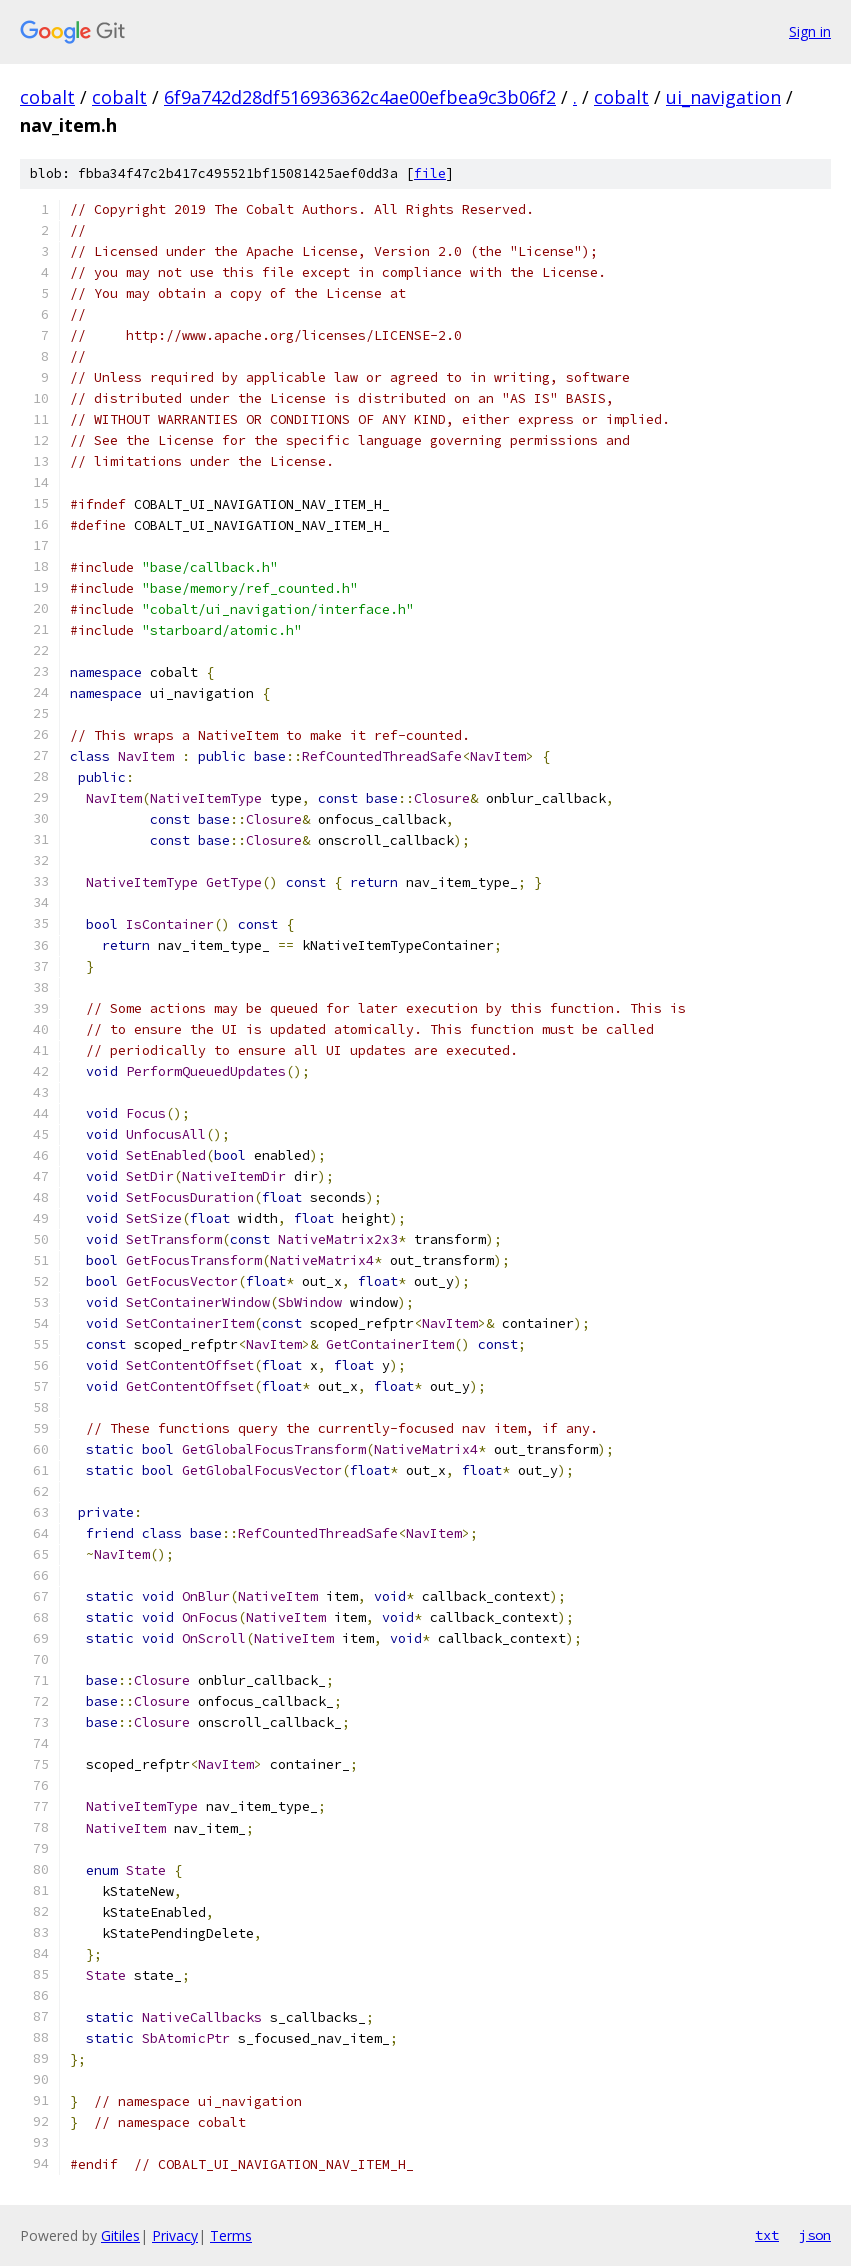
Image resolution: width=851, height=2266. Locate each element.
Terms (231, 2235)
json (815, 2235)
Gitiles (120, 2235)
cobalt (47, 97)
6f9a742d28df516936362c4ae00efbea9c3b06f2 (360, 97)
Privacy (175, 2235)
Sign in (810, 31)
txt (767, 2235)
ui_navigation (723, 97)
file (430, 173)
